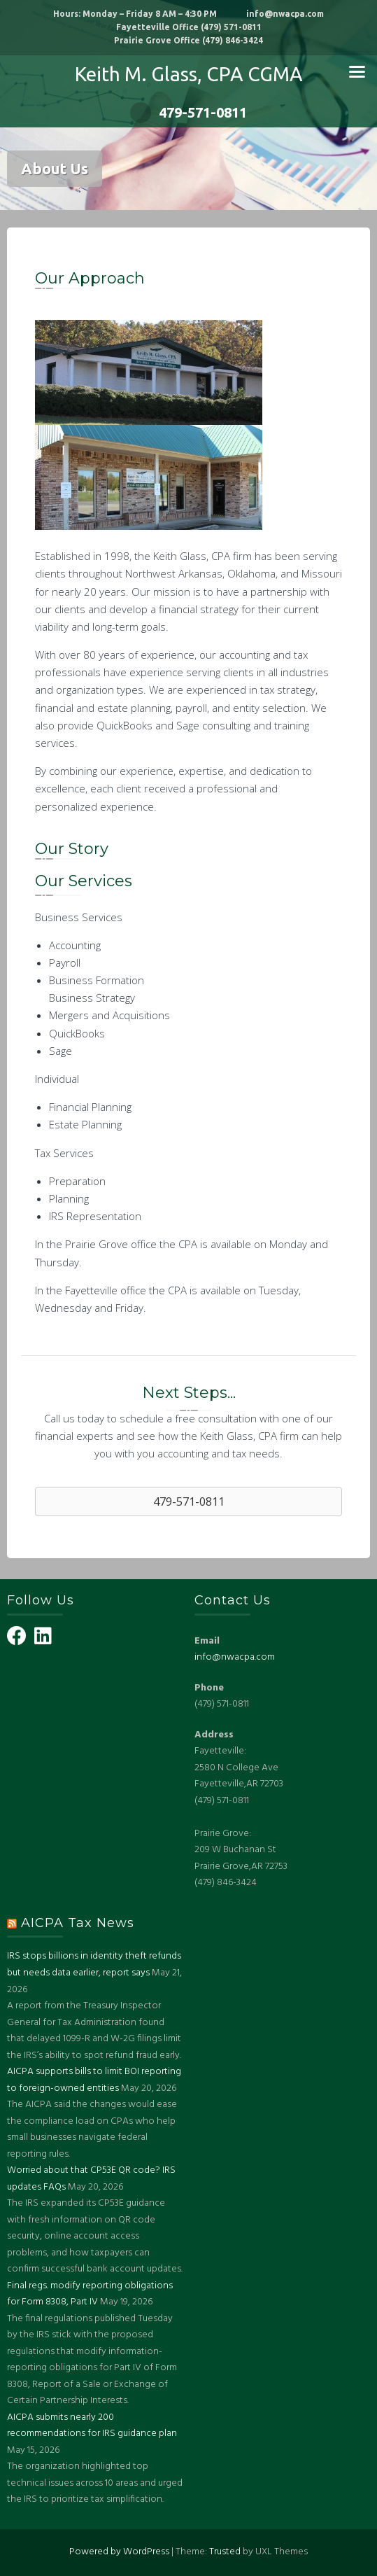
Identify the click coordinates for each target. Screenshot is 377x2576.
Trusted (225, 2552)
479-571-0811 (188, 112)
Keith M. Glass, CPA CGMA (189, 74)
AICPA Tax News (77, 1923)
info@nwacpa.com (234, 1657)
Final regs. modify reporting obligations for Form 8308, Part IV (90, 2294)
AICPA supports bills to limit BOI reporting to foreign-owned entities (94, 2080)
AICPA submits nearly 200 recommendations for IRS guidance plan (92, 2425)
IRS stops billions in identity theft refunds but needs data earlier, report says (94, 1964)
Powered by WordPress (119, 2552)
